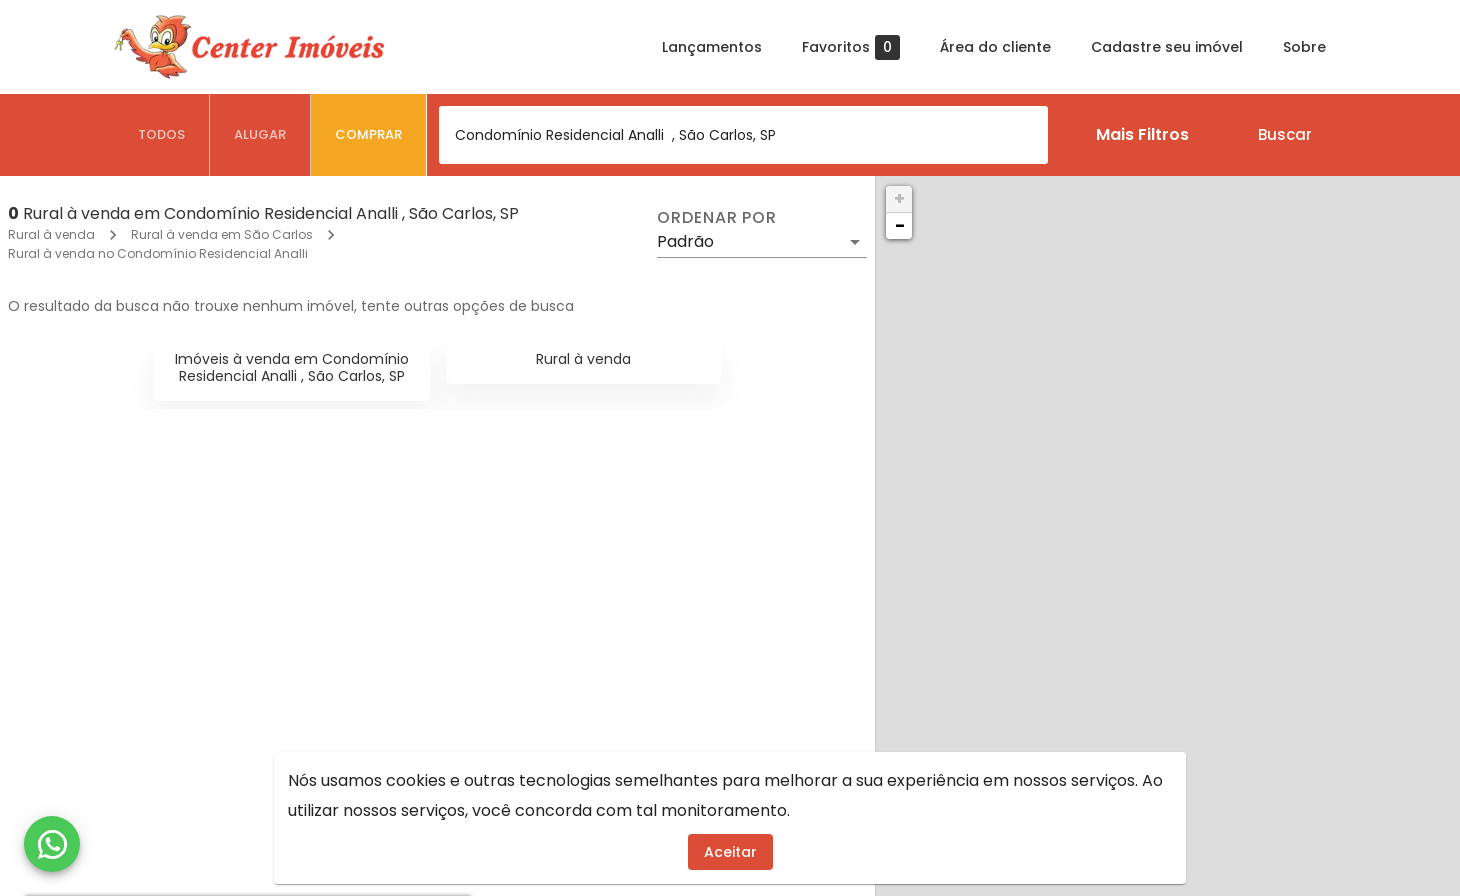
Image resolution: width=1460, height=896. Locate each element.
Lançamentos (712, 47)
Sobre (1304, 47)
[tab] (162, 135)
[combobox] (743, 135)
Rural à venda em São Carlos (222, 234)
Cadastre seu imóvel (1167, 47)
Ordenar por (717, 218)
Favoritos (851, 47)
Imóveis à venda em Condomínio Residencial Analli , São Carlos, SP (292, 367)
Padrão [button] (685, 241)
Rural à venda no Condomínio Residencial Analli (158, 253)
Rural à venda (51, 234)
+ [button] (899, 198)
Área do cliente (995, 47)
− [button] (900, 225)
